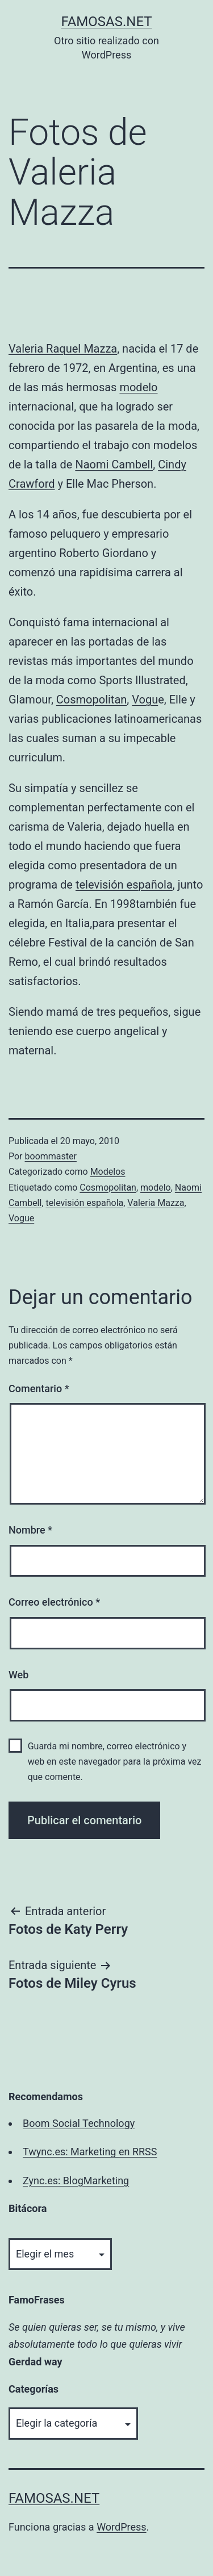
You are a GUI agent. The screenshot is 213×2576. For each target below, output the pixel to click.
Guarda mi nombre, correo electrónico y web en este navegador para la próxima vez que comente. (115, 1761)
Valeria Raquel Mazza (63, 348)
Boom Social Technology (79, 2123)
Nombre (30, 1530)
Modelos (108, 1171)
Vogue (21, 1218)
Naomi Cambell (114, 464)
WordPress (121, 2527)
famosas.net (106, 22)
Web (18, 1675)
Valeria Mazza (155, 1202)
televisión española (124, 884)
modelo (138, 387)
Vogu (145, 699)
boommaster (51, 1156)
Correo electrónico (54, 1602)
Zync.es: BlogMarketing (76, 2181)
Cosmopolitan (91, 699)
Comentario (39, 1388)
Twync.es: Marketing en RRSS (90, 2152)
